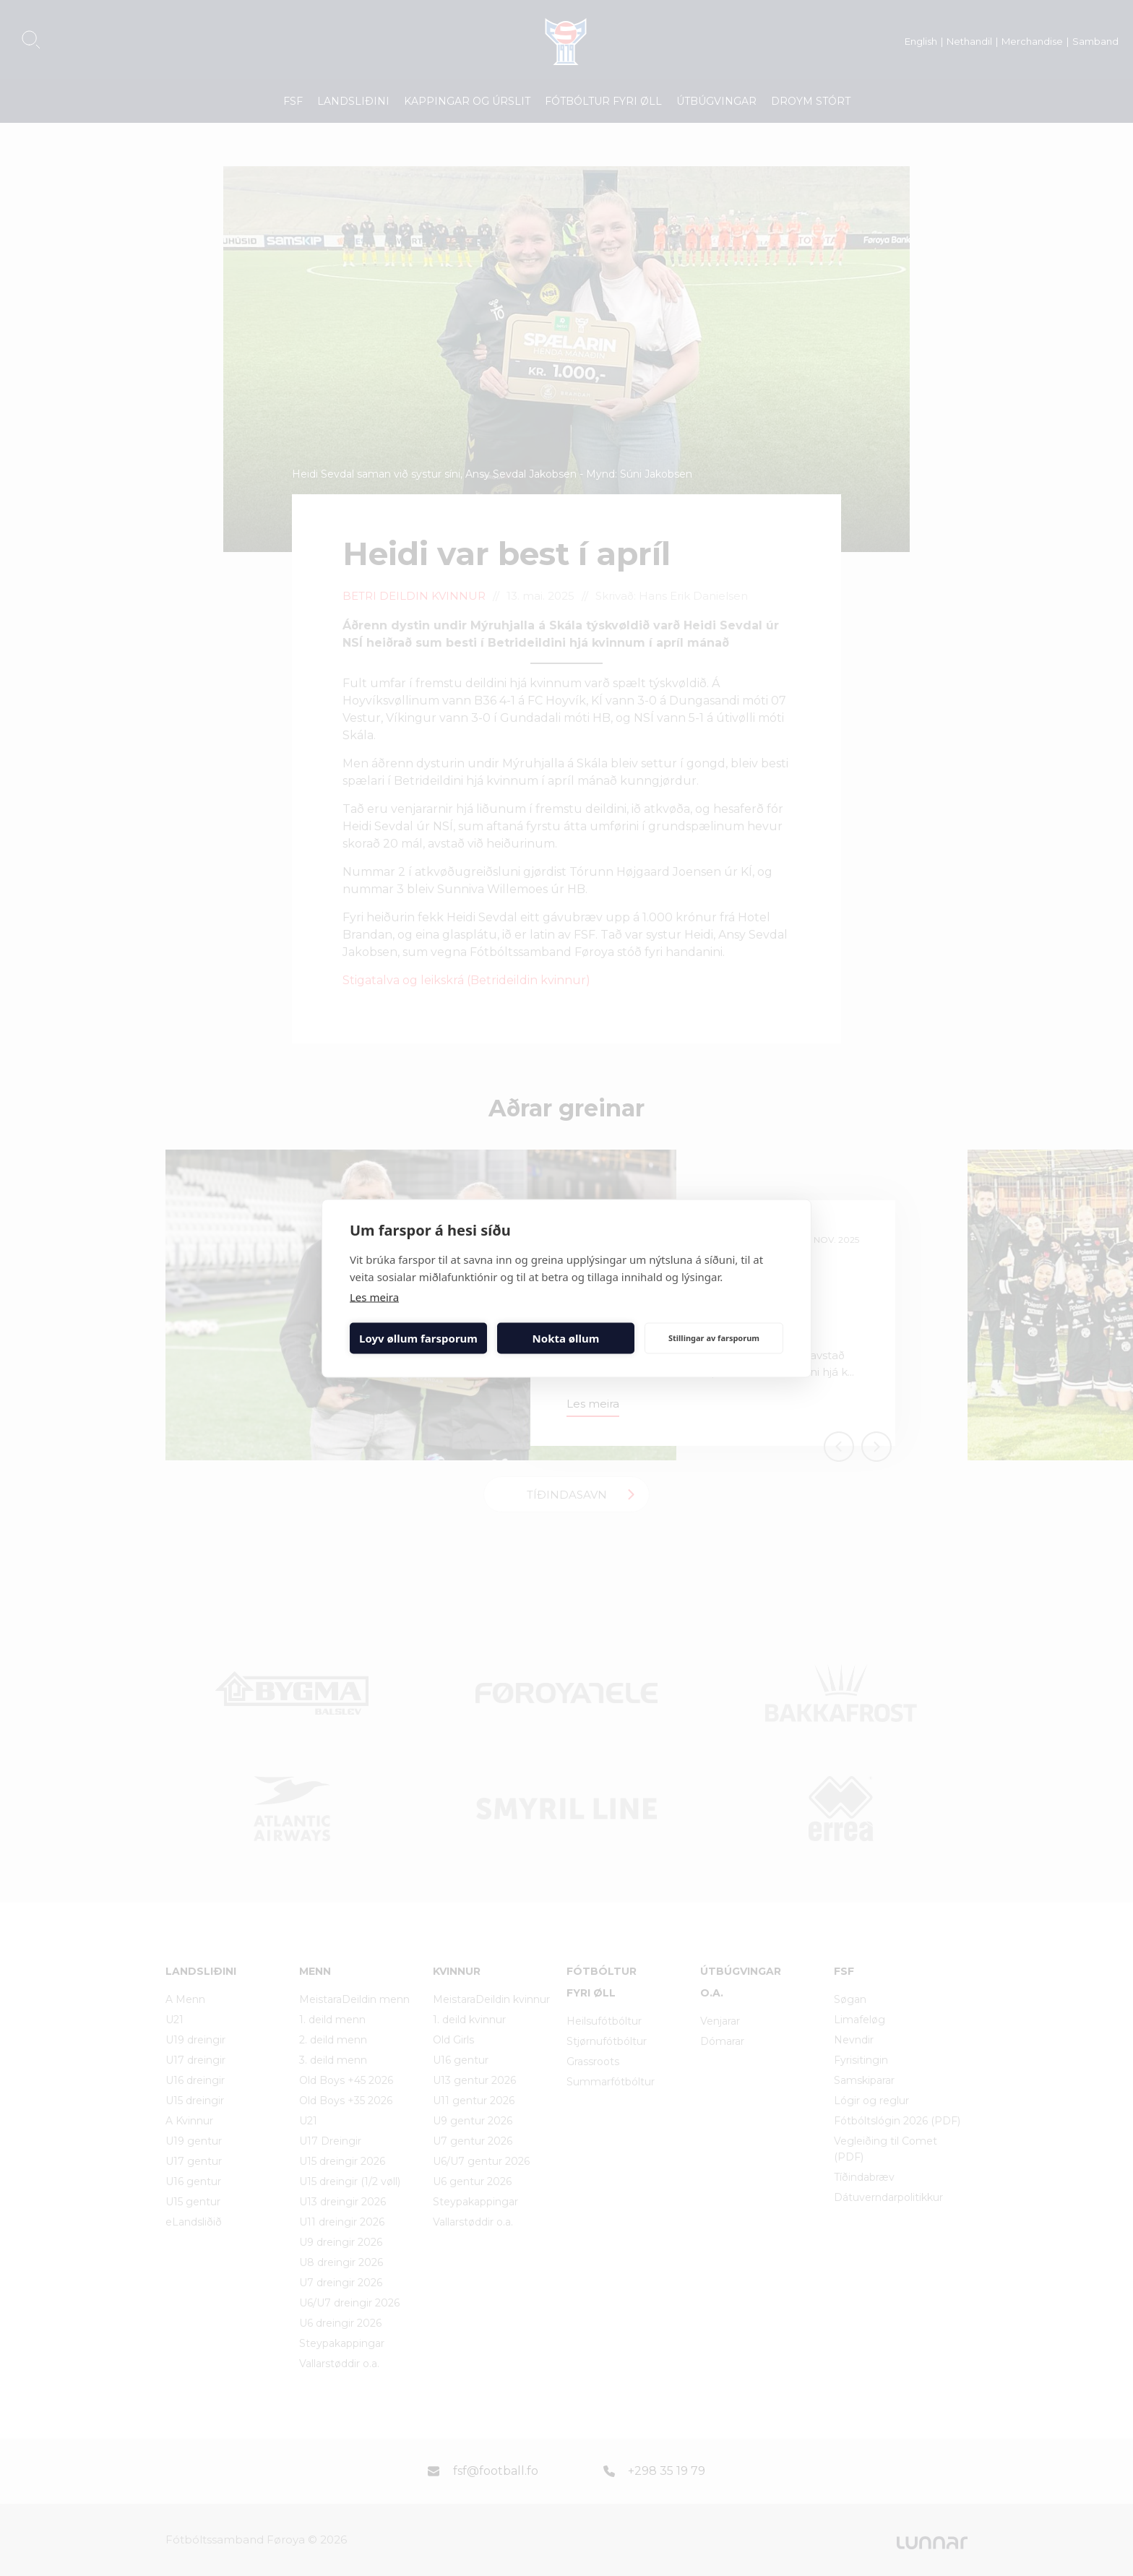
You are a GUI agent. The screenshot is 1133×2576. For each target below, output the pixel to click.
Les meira (374, 1296)
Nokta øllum (566, 1338)
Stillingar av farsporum (713, 1337)
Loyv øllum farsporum (418, 1338)
